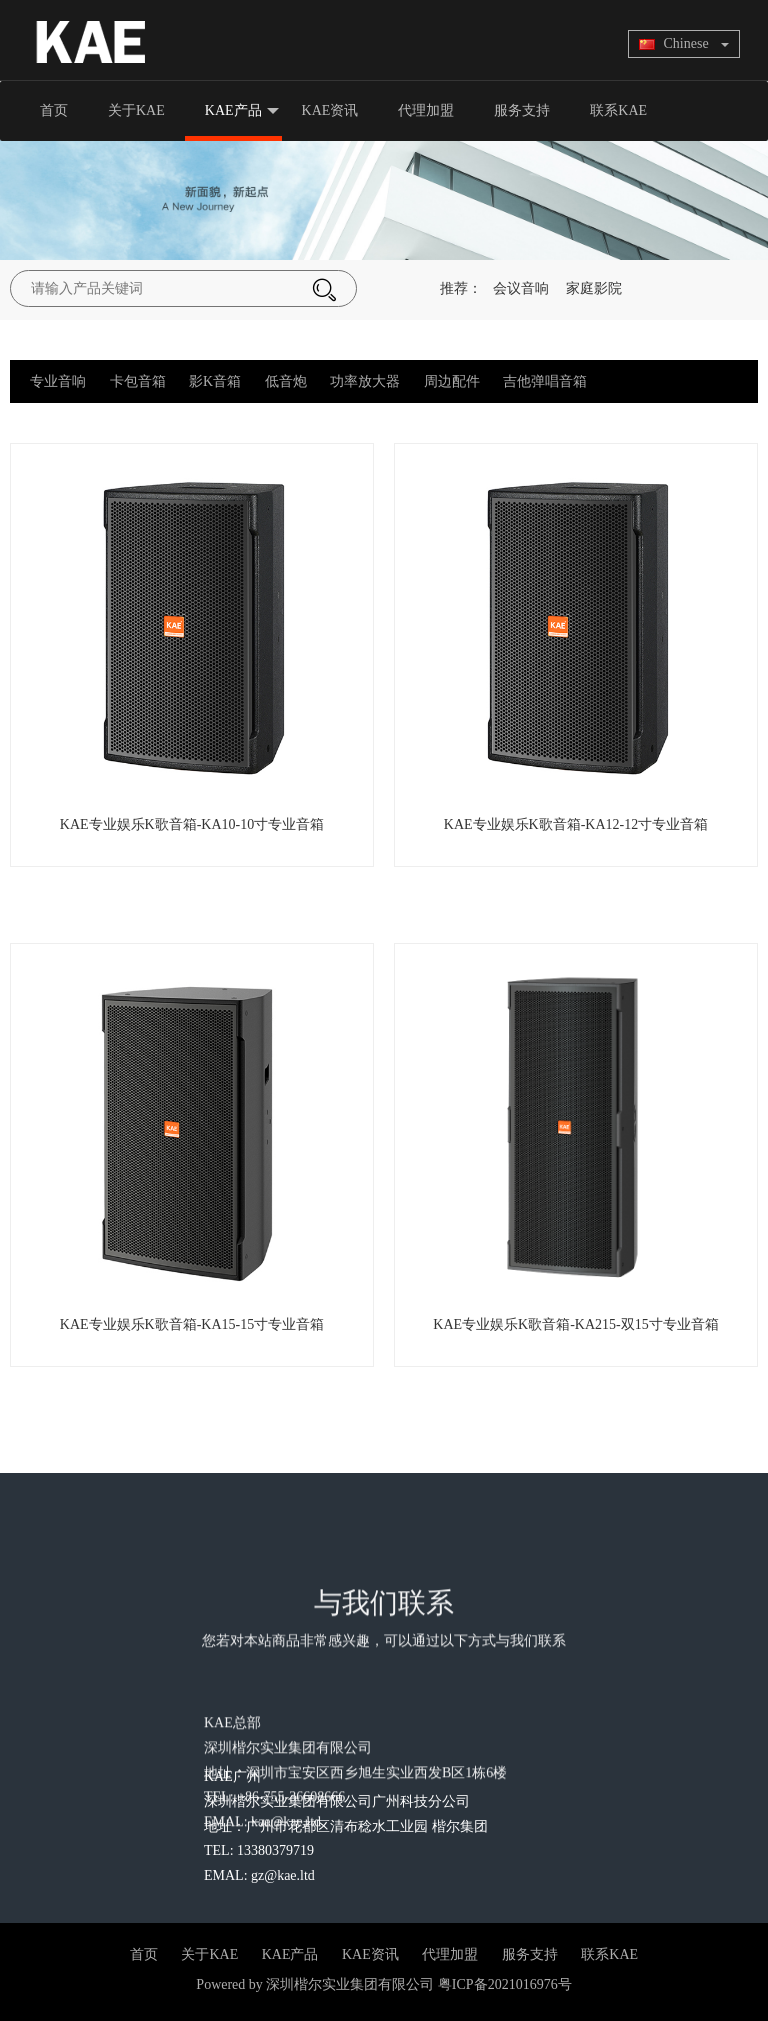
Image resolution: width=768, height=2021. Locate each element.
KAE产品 (242, 111)
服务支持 (522, 110)
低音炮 (286, 381)
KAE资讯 (330, 110)
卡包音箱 (138, 381)
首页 (54, 110)
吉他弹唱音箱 (545, 381)
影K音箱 (215, 381)
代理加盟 (426, 110)
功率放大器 (365, 381)
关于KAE (136, 110)
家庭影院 (594, 288)
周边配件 (452, 381)
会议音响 (521, 288)
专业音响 (58, 381)
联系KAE (618, 110)
